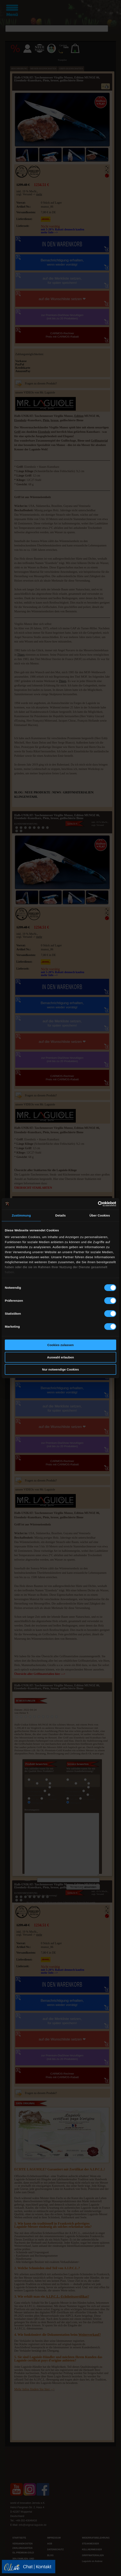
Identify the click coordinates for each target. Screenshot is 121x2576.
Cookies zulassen (60, 1345)
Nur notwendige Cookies (60, 1369)
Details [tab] (60, 1215)
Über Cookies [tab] (99, 1215)
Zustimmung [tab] (21, 1215)
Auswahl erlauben (60, 1357)
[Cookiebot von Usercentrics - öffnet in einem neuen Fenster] (98, 1203)
